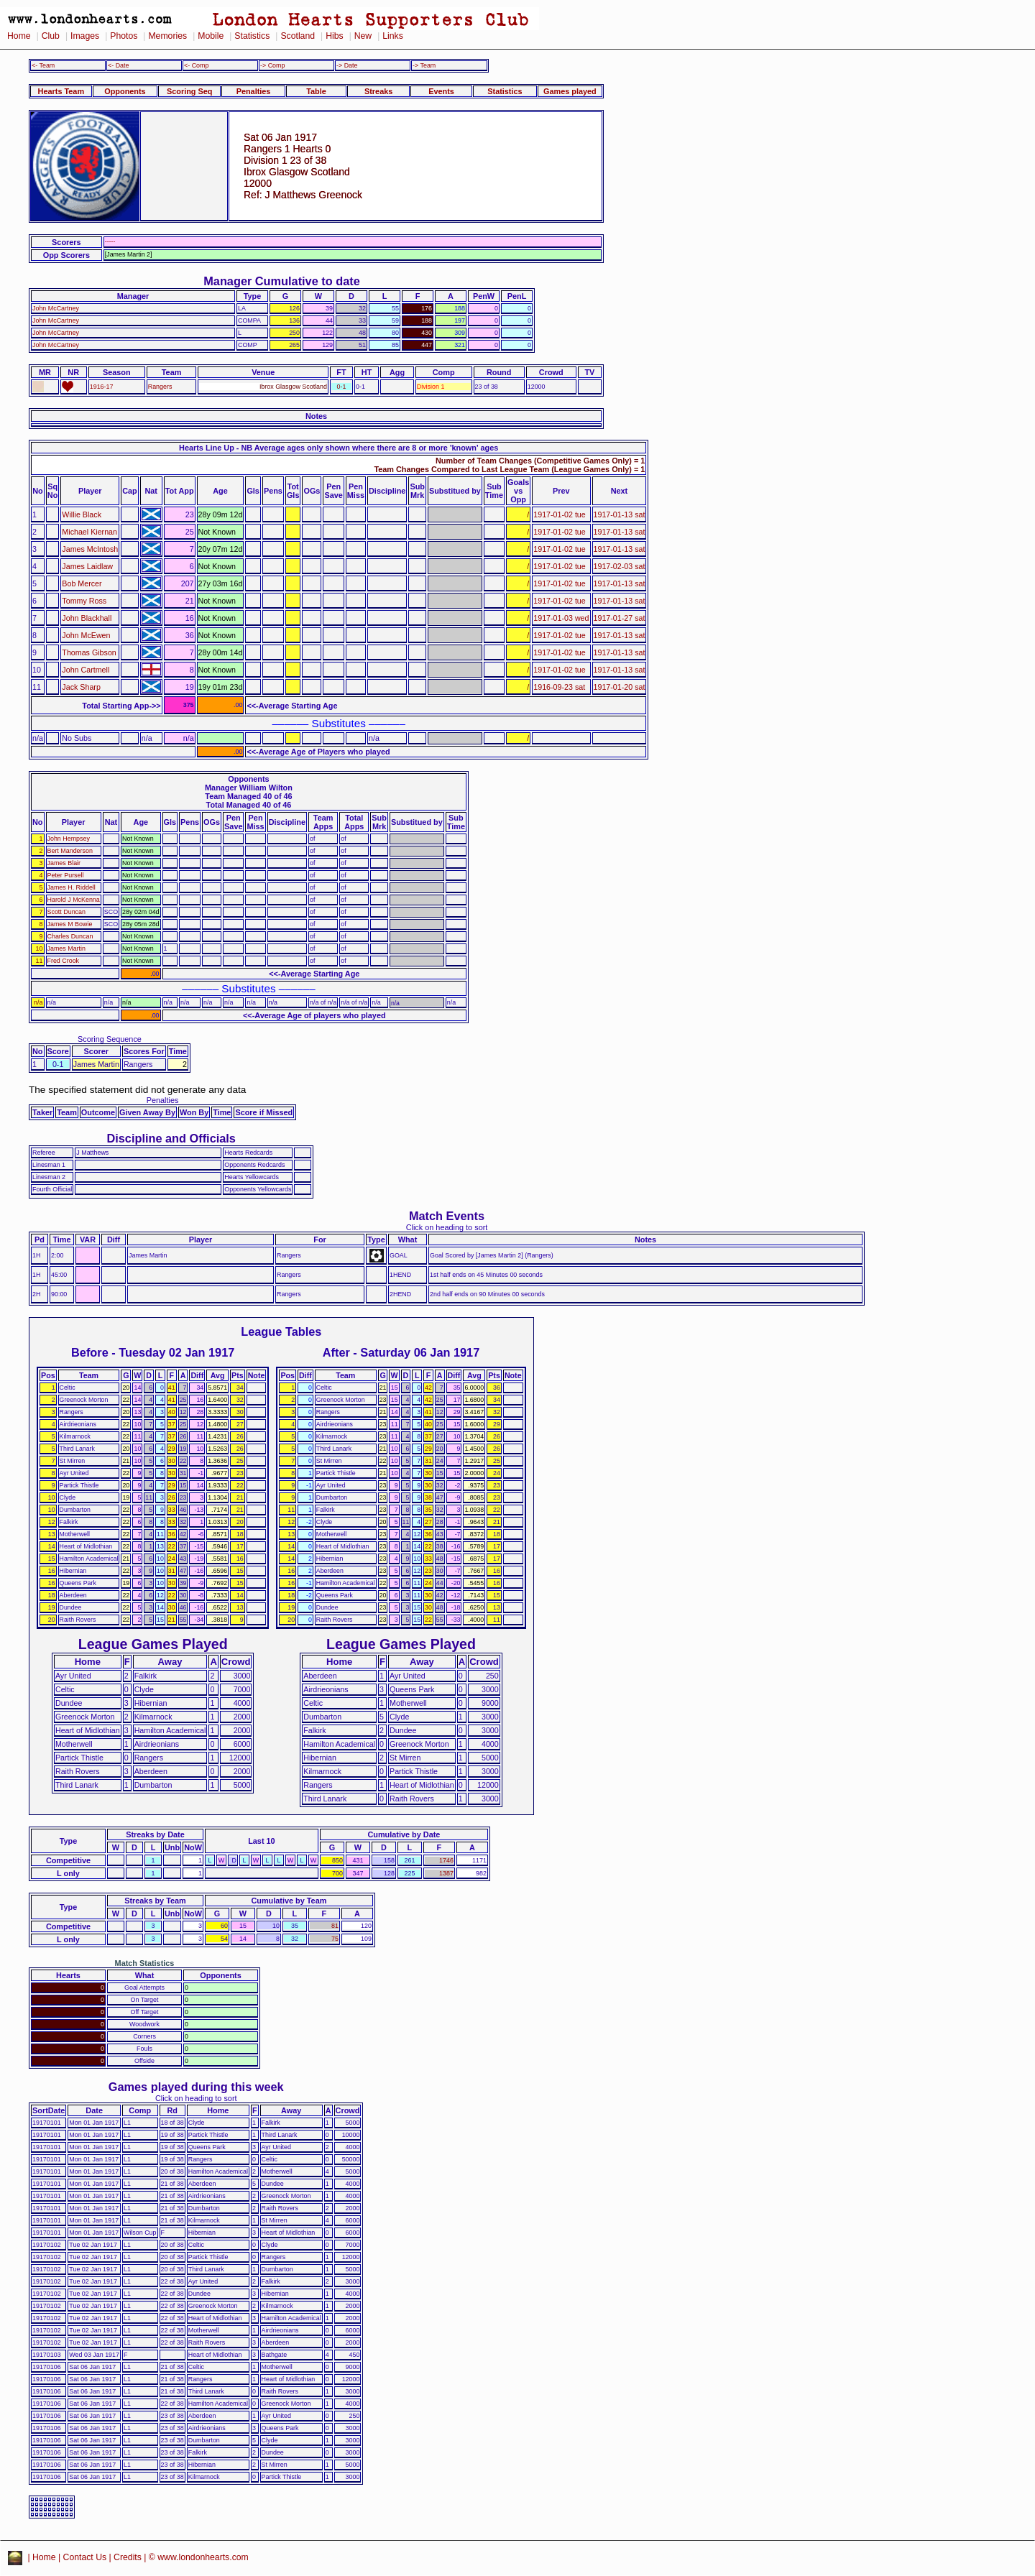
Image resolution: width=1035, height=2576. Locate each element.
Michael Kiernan (89, 531)
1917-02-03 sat (619, 566)
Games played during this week (196, 2086)
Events (441, 91)
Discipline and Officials (171, 1138)
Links (392, 36)
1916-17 (102, 386)
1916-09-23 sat (559, 687)
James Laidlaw (87, 566)
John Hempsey (68, 838)
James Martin (66, 948)
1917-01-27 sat (619, 618)
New (363, 36)
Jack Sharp (81, 687)
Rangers (160, 386)
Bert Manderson (70, 850)
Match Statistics (145, 1963)
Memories (167, 36)
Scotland (297, 36)
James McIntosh (90, 549)
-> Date (346, 65)
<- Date (118, 65)
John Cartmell (85, 669)
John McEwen (86, 635)
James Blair (64, 863)
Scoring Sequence (110, 1039)
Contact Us (85, 2557)
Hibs (334, 36)
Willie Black (81, 514)
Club (51, 36)
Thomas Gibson (89, 652)
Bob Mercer (81, 583)
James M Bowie (70, 924)
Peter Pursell (65, 875)
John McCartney (55, 308)
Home (19, 36)
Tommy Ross (84, 600)
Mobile (211, 36)
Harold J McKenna (73, 899)
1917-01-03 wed (561, 618)
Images (84, 36)
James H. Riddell (71, 887)
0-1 (341, 386)
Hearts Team (61, 91)
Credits (128, 2557)
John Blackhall (86, 618)
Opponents (124, 91)
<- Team (43, 65)
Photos (123, 36)
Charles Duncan (70, 936)
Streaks (378, 91)
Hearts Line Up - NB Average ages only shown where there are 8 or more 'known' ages (338, 447)
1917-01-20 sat (619, 687)
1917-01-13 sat (619, 514)
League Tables (281, 1331)
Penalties (253, 91)
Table (316, 91)
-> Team (424, 65)
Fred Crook (63, 960)
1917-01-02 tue (559, 514)
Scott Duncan (66, 911)
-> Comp (272, 65)
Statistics (252, 36)
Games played (570, 91)
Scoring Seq (189, 91)
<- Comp (196, 65)
